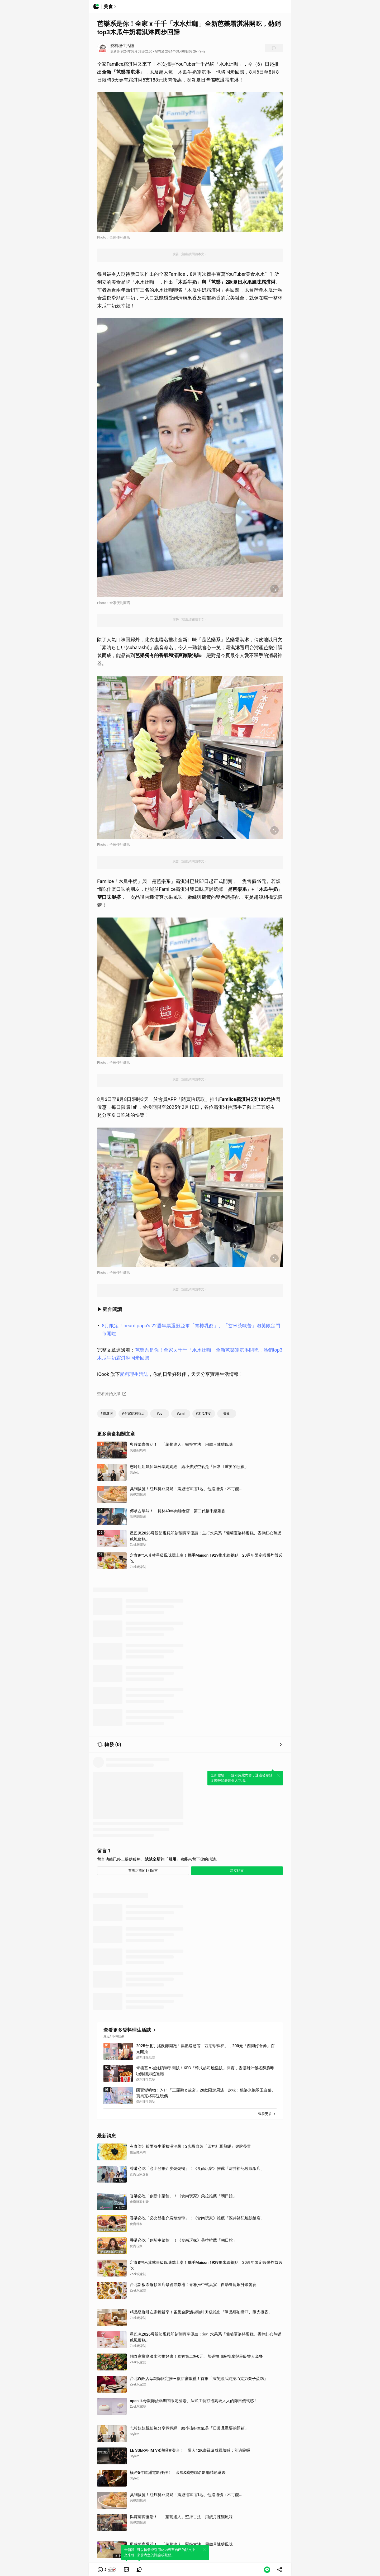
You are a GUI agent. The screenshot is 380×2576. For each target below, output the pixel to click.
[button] (107, 2569)
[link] (126, 2569)
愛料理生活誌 (134, 1374)
